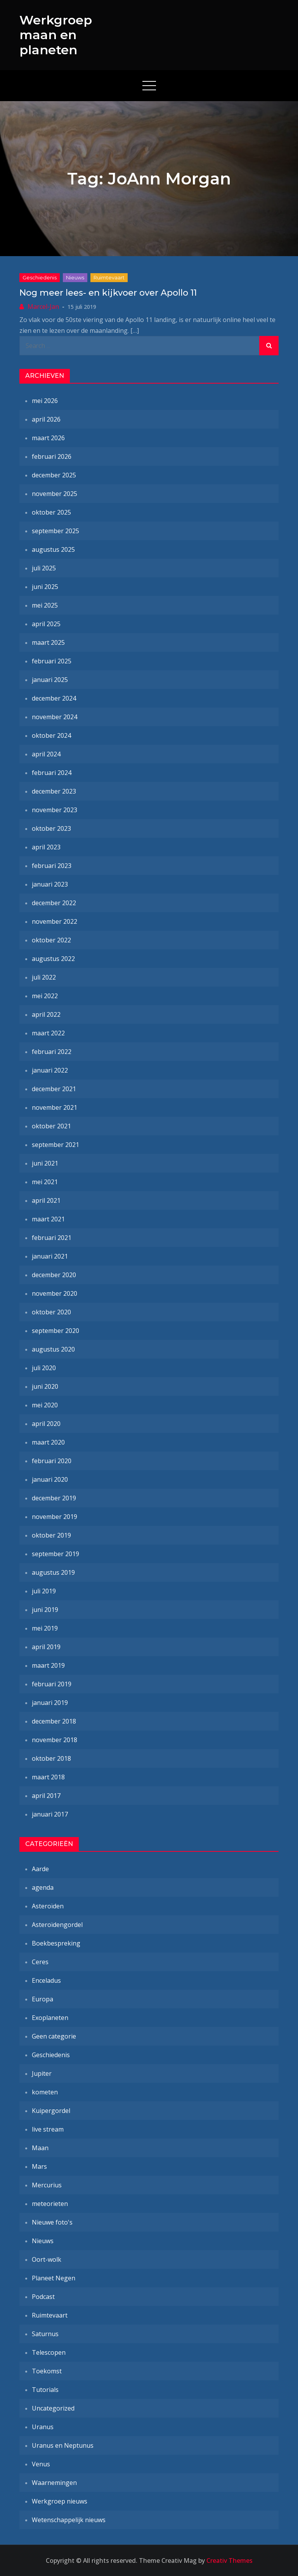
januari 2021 (50, 1256)
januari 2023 (50, 884)
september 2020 (55, 1330)
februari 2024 (51, 772)
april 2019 (46, 1647)
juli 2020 (44, 1368)
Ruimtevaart (109, 277)
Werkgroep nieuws (59, 2501)
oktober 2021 (51, 1126)
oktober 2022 (51, 940)
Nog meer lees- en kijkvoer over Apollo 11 (108, 293)
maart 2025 (48, 642)
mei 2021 (45, 1182)
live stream (48, 2129)
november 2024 (54, 717)
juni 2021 (45, 1163)
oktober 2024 (51, 735)
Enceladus (46, 1980)
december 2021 (54, 1089)
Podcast (43, 2296)
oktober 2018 (51, 1758)
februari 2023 (51, 865)
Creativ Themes (229, 2560)
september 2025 (55, 531)
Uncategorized (53, 2408)
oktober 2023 (51, 828)
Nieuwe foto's (52, 2222)
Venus (41, 2464)
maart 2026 (48, 438)
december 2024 (54, 698)
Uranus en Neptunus (63, 2445)
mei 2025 (45, 605)
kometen (45, 2092)
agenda (43, 1887)
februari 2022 (51, 1051)
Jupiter (42, 2073)
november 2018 (54, 1740)
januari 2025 (50, 679)
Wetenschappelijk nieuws (69, 2520)
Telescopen (49, 2352)
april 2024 (46, 754)
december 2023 (54, 791)
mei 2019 (45, 1628)
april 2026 (46, 419)
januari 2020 (50, 1479)
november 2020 (54, 1293)
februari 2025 (51, 661)
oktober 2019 (51, 1535)
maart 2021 (48, 1219)
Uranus (43, 2427)
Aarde (40, 1869)
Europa (42, 1999)
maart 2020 (48, 1442)
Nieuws (75, 277)
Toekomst (47, 2371)
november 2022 (54, 921)
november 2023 (54, 810)
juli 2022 (44, 977)
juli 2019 (44, 1591)
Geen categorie (54, 2036)
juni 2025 (45, 586)
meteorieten (50, 2203)
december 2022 (54, 903)
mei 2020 (45, 1405)
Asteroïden (48, 1906)
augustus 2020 (53, 1349)
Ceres (40, 1962)
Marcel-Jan (43, 306)
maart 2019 (48, 1665)
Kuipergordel (51, 2110)
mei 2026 (45, 400)
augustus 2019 (53, 1572)
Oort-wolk (46, 2259)
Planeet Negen (53, 2278)
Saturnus (45, 2334)
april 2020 (46, 1423)
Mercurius (47, 2185)
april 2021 (46, 1200)
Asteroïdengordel (57, 1924)
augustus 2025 (53, 549)
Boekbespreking (56, 1943)
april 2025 (46, 624)
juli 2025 (44, 568)
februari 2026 (51, 456)
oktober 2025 (51, 512)
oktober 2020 (51, 1312)
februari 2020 (51, 1461)
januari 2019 (50, 1702)
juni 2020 (45, 1386)
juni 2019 (45, 1609)
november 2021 (54, 1107)
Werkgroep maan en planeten (55, 34)
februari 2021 (51, 1237)
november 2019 (54, 1516)
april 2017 (46, 1795)
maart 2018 (48, 1777)
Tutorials (45, 2389)
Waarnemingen (54, 2482)
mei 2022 (45, 996)
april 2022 (46, 1014)
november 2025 (54, 493)
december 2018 (54, 1721)
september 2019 (55, 1554)
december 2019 (54, 1498)
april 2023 (46, 847)
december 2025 (54, 475)
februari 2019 (51, 1684)
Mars (39, 2166)
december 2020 (54, 1275)
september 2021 (55, 1144)
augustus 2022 (53, 958)
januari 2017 (50, 1814)
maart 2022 (48, 1033)
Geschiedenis (40, 277)
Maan (40, 2148)
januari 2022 (50, 1070)
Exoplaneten (50, 2017)
